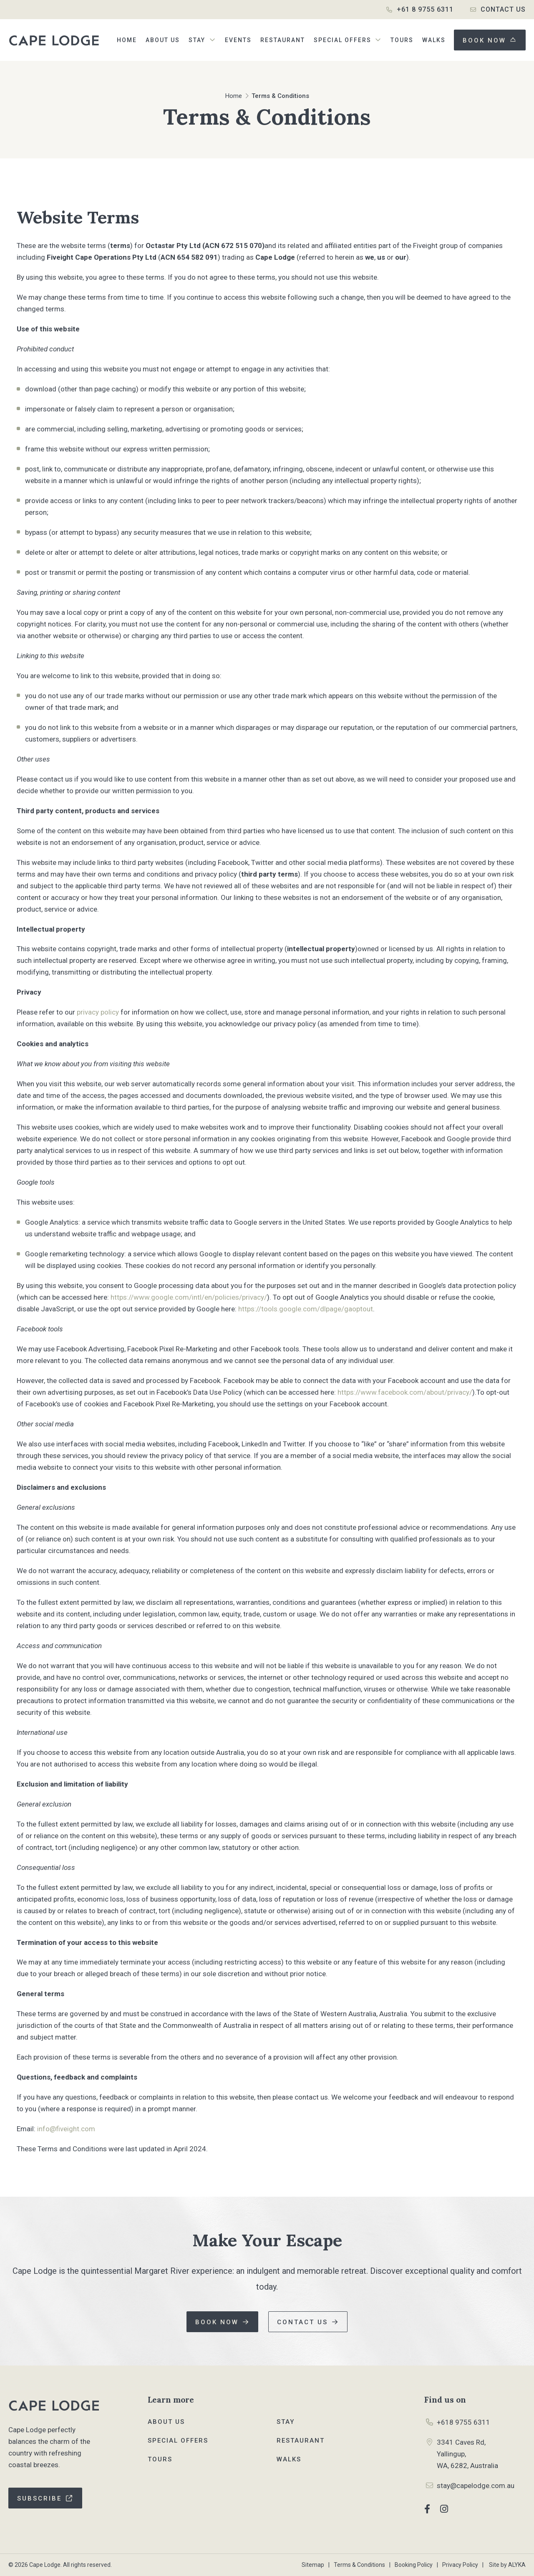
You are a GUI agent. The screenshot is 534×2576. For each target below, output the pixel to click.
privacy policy (98, 1012)
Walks (289, 2459)
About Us (166, 2422)
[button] (202, 40)
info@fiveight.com (66, 2129)
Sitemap (313, 2564)
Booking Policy (414, 2564)
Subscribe (39, 2498)
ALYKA (517, 2564)
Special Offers (178, 2440)
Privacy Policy (460, 2564)
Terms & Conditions (359, 2564)
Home (233, 96)
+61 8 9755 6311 (425, 9)
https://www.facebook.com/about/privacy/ (405, 1392)
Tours (160, 2459)
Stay (286, 2422)
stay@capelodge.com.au (475, 2485)
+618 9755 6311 (463, 2422)
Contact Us (503, 9)
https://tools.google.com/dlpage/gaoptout (305, 1309)
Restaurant (301, 2440)
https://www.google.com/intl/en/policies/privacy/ (189, 1297)
